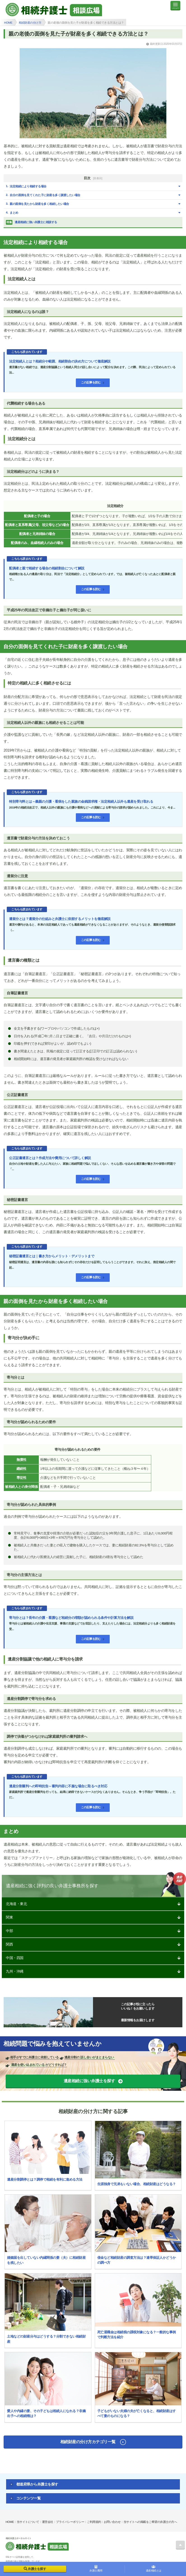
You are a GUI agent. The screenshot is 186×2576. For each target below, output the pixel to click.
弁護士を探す (35, 2569)
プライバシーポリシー (70, 2521)
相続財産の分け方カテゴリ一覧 (88, 2442)
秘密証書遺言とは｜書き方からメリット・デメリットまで (51, 1256)
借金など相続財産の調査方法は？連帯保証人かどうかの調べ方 (136, 2260)
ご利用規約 (94, 2521)
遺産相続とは (153, 2568)
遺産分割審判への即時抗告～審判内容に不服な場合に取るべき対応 (58, 1786)
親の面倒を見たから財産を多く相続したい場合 (39, 204)
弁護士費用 (96, 2568)
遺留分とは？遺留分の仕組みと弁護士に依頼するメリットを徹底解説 (60, 919)
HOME (10, 2521)
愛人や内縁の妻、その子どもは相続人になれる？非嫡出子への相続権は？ (46, 2413)
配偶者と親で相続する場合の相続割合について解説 (46, 568)
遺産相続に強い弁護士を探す (89, 2081)
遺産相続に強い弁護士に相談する (31, 222)
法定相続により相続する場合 (28, 186)
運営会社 (47, 2521)
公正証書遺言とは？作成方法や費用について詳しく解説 (50, 1158)
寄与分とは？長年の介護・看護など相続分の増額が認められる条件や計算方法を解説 (71, 1618)
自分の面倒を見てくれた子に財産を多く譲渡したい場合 (45, 195)
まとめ (14, 212)
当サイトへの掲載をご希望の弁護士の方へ (150, 2521)
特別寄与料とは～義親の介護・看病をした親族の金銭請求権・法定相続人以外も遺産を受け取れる (81, 801)
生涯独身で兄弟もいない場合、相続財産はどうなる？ (136, 2184)
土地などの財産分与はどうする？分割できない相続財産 (46, 2338)
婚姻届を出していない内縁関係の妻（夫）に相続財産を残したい (46, 2260)
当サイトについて (28, 2521)
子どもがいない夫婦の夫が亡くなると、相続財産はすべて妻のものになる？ (136, 2413)
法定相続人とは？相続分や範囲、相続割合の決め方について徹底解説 (60, 361)
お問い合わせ (112, 2521)
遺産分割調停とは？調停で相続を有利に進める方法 (44, 2179)
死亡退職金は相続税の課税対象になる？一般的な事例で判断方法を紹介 (136, 2334)
